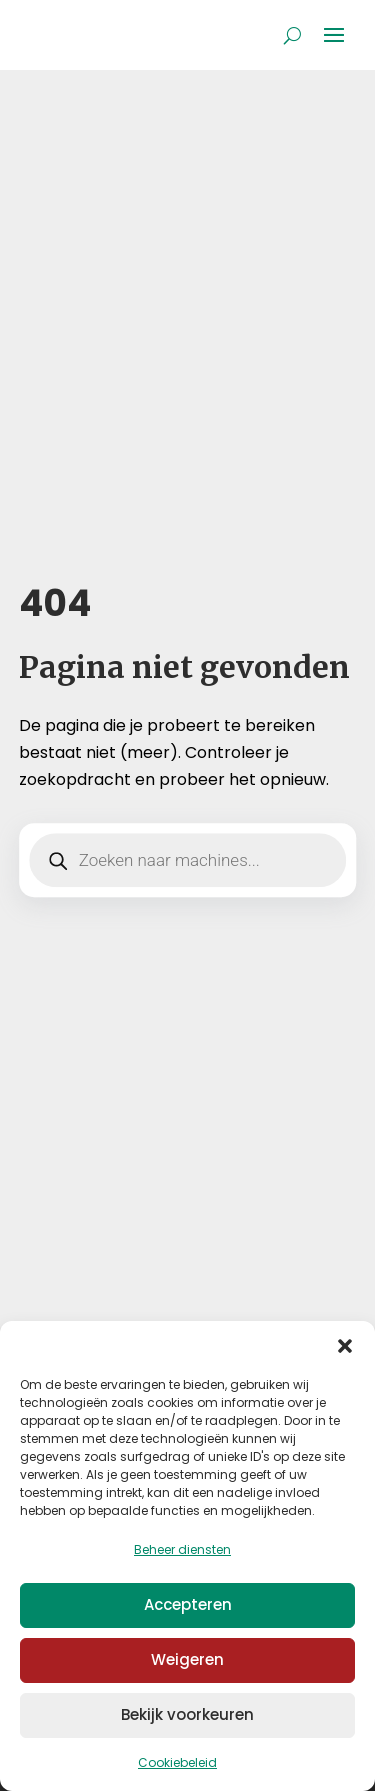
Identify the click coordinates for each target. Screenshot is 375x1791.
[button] (345, 1346)
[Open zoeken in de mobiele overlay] (188, 860)
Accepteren (188, 1604)
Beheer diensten (182, 1549)
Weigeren (187, 1659)
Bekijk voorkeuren (187, 1714)
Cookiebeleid (177, 1762)
